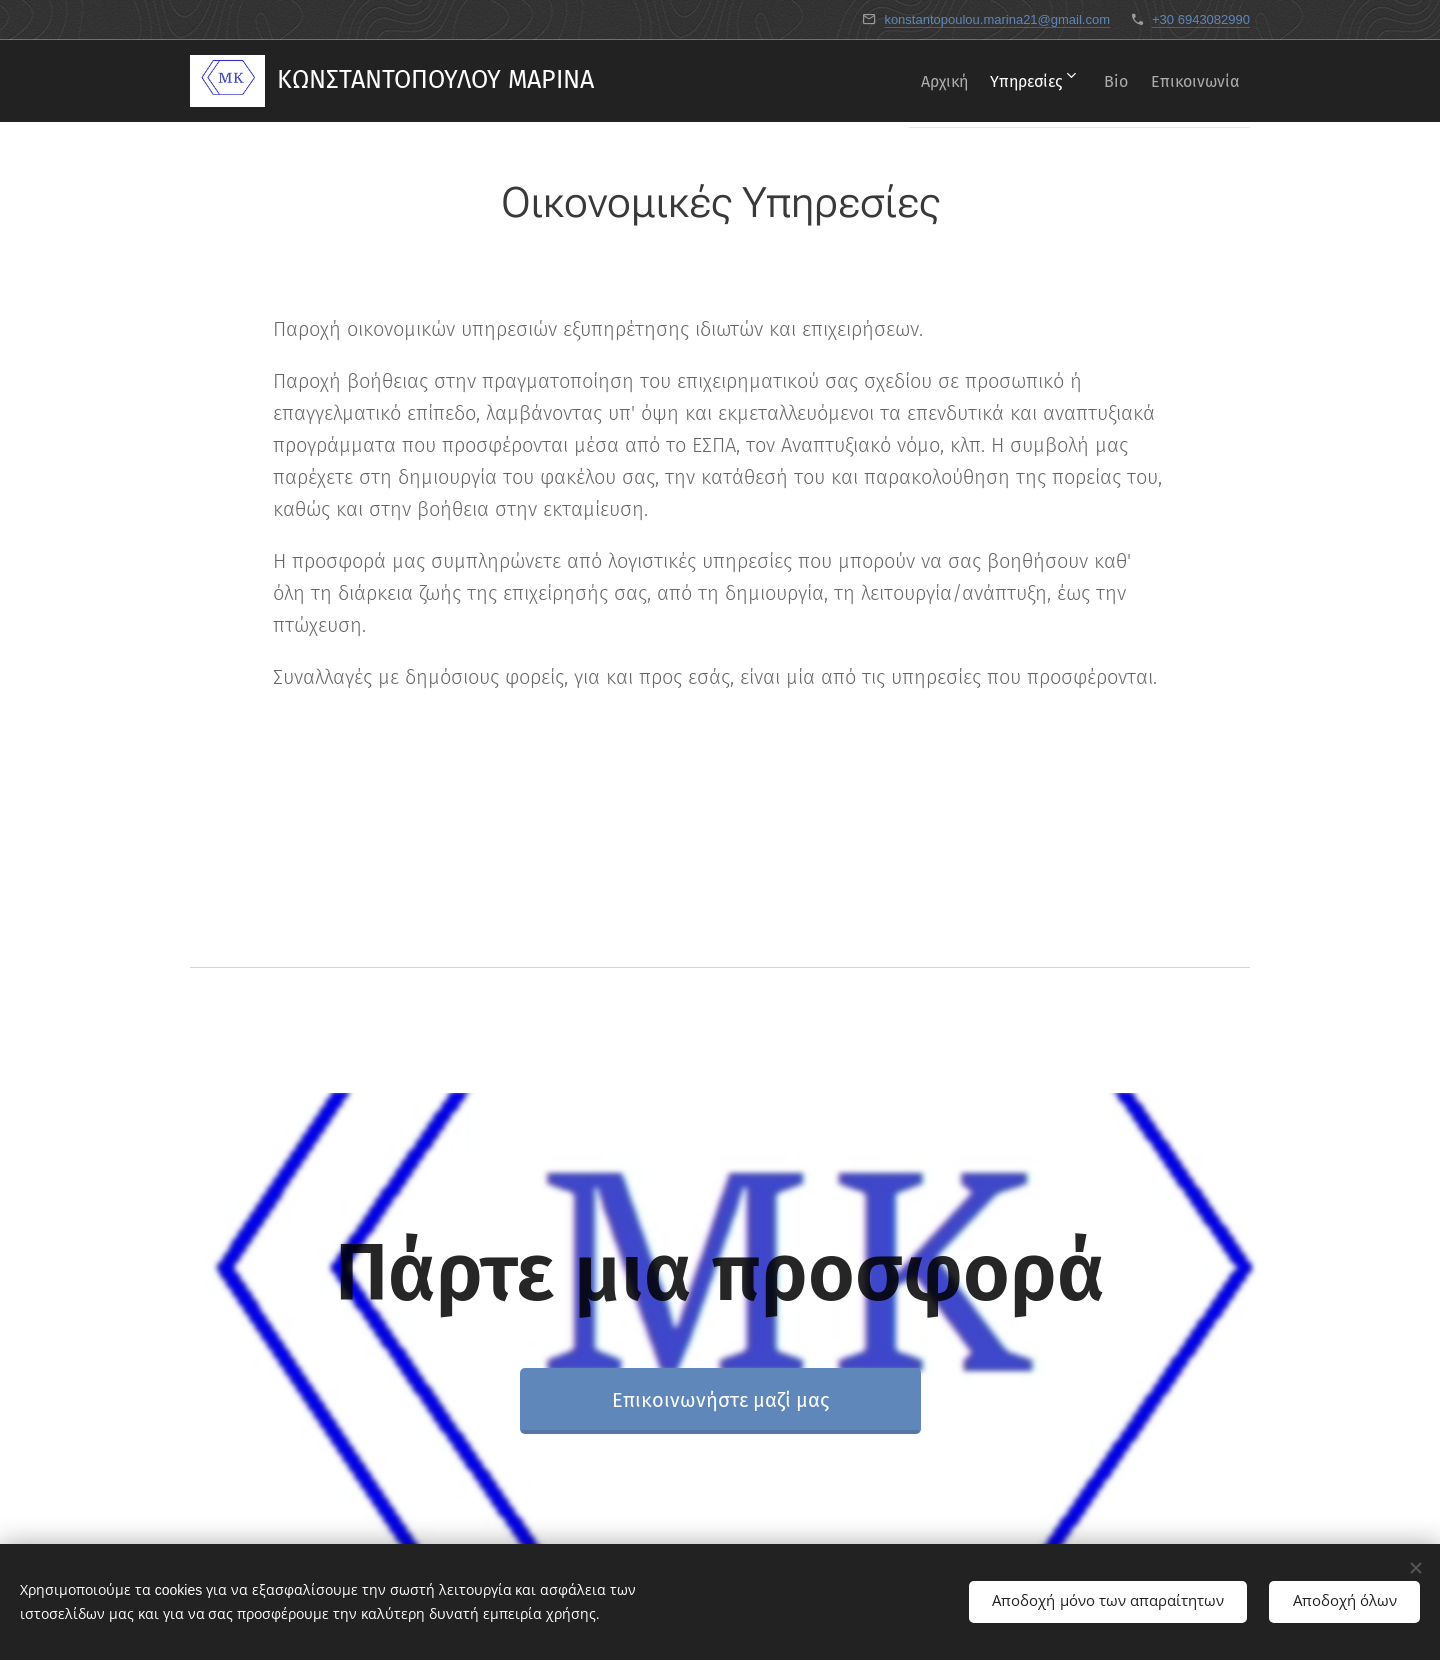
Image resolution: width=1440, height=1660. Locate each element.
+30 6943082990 (1201, 19)
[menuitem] (902, 81)
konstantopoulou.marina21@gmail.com (997, 19)
